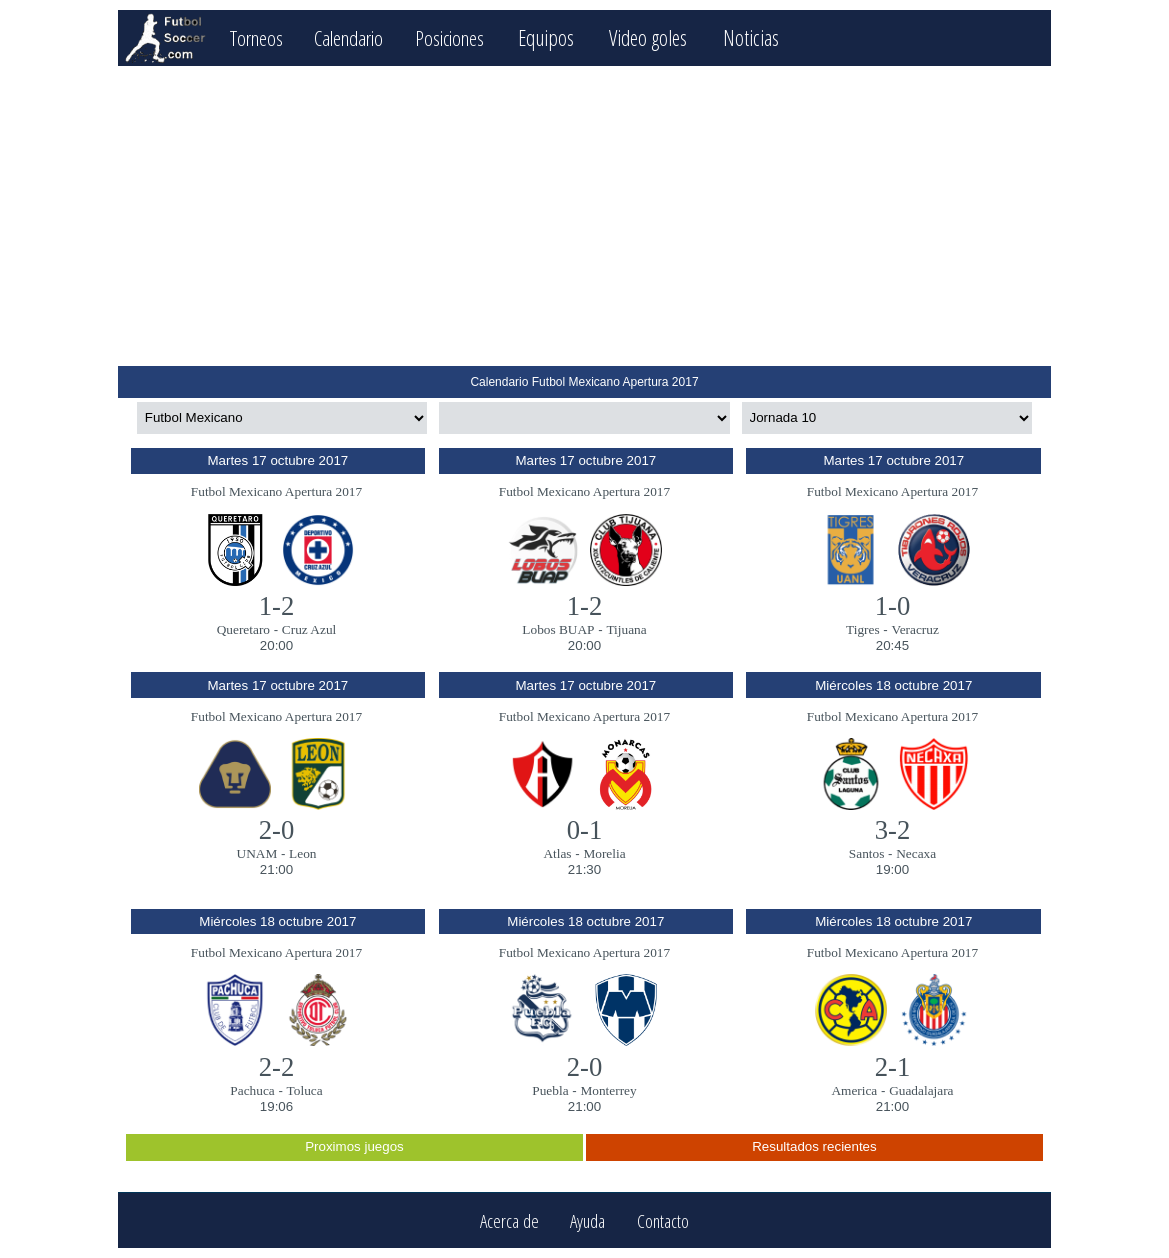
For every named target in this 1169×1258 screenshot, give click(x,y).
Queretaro (243, 629)
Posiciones (470, 37)
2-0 (277, 830)
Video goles (674, 37)
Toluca (305, 1090)
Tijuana (626, 629)
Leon (302, 853)
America (854, 1090)
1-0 (893, 606)
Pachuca (252, 1090)
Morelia (604, 853)
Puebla (550, 1090)
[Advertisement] (584, 216)
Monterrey (608, 1090)
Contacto (663, 1220)
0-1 (585, 830)
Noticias (776, 37)
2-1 (893, 1067)
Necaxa (916, 853)
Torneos (260, 37)
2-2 (277, 1067)
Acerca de (509, 1220)
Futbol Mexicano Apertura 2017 (276, 491)
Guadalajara (921, 1090)
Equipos (571, 37)
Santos (867, 853)
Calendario (362, 37)
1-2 (277, 606)
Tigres (863, 629)
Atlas (557, 853)
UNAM (257, 853)
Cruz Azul (309, 629)
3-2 (893, 830)
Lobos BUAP (558, 629)
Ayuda (587, 1220)
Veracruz (915, 629)
